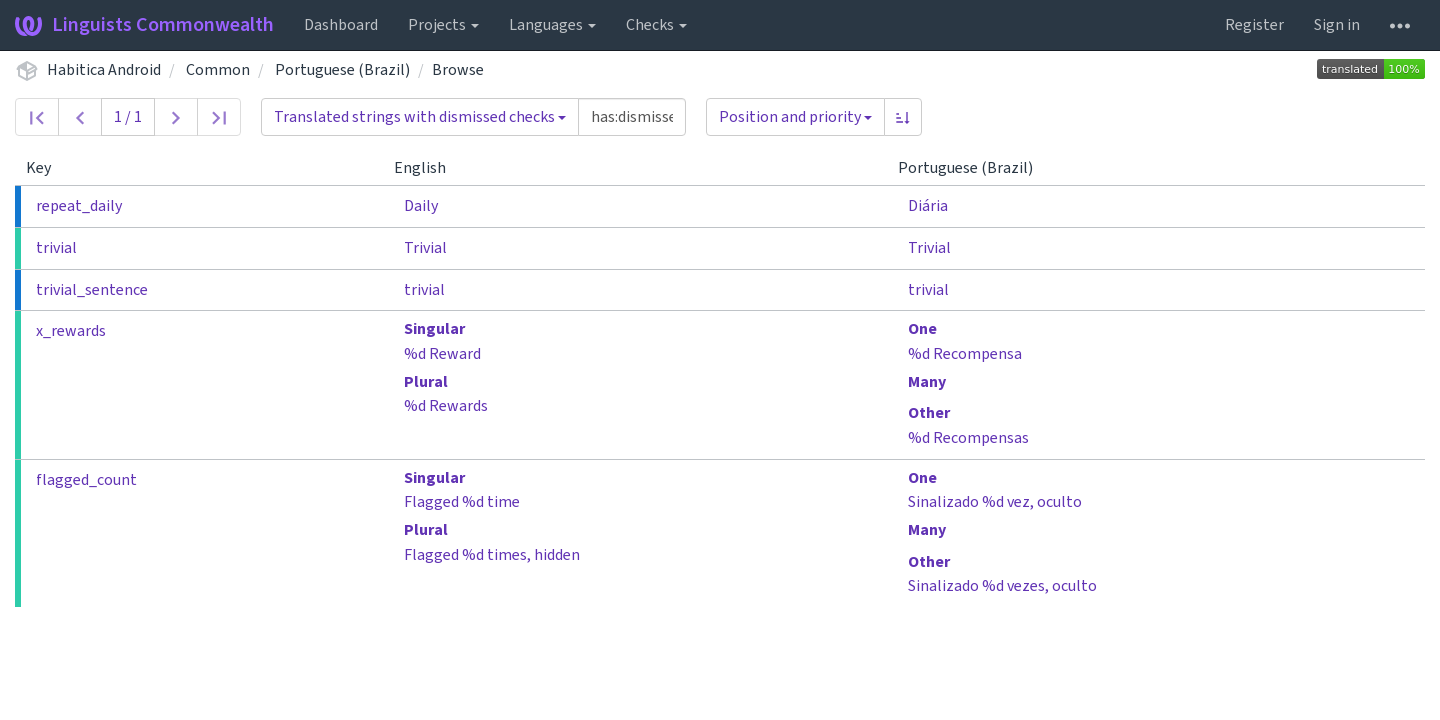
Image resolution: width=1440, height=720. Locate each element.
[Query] (632, 117)
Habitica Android (104, 70)
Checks (656, 25)
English (428, 168)
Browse (458, 70)
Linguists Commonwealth (144, 25)
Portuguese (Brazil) (342, 70)
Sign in (1337, 25)
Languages (552, 25)
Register (1254, 25)
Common (218, 70)
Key (46, 168)
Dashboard (341, 25)
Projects (443, 25)
